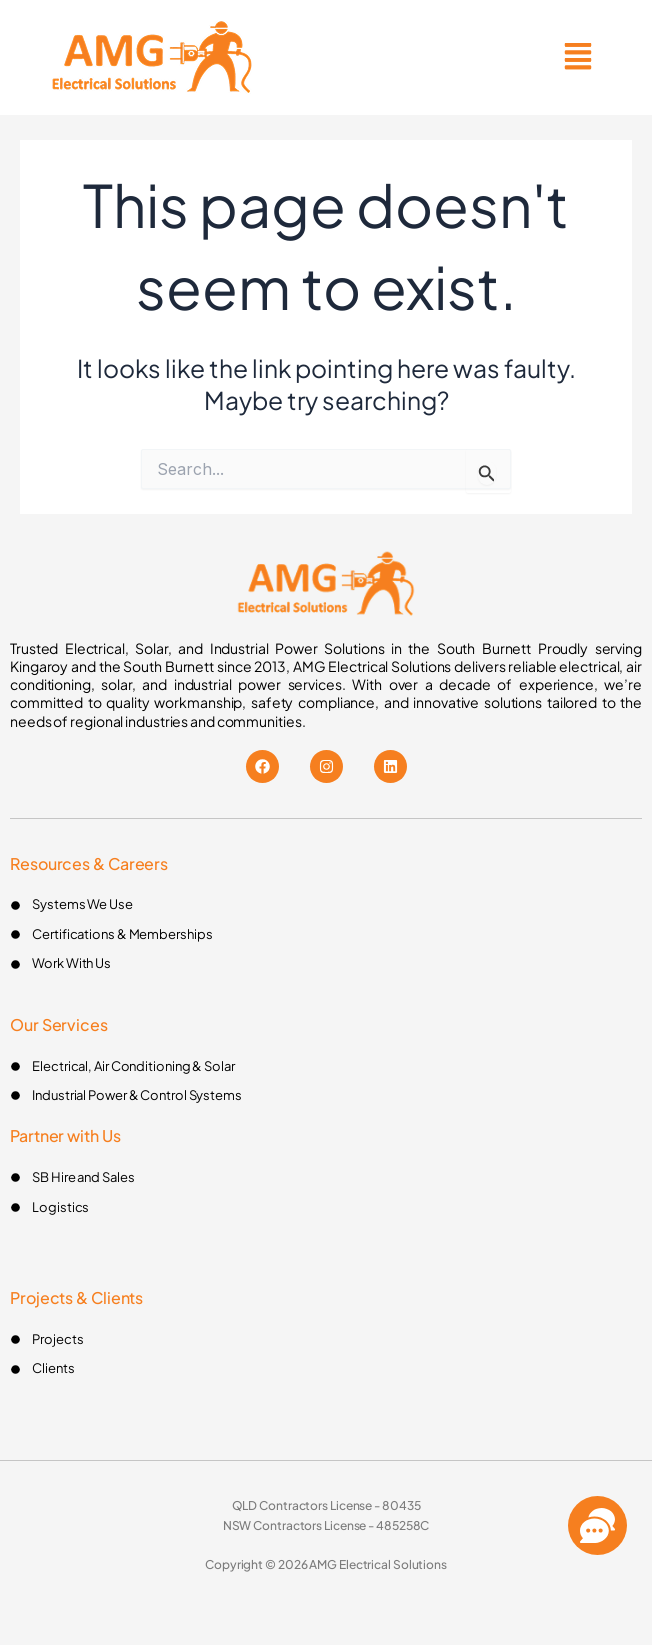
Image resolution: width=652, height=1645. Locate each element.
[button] (578, 57)
